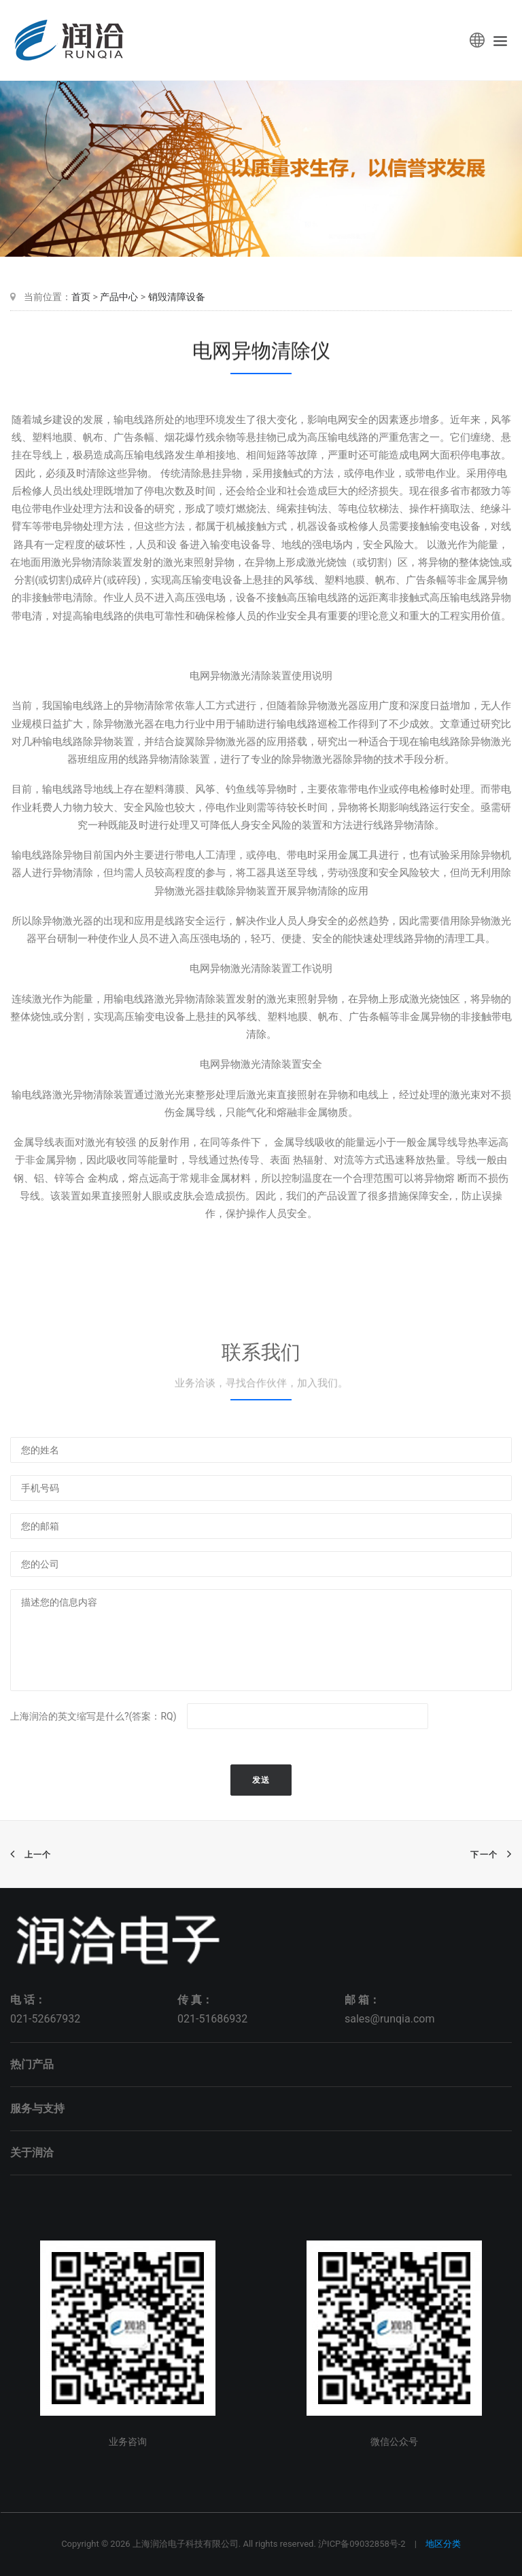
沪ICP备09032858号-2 (362, 2544)
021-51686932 (212, 2018)
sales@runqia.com (389, 2018)
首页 (80, 296)
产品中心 (119, 296)
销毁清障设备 (176, 296)
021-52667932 (45, 2018)
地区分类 (443, 2544)
